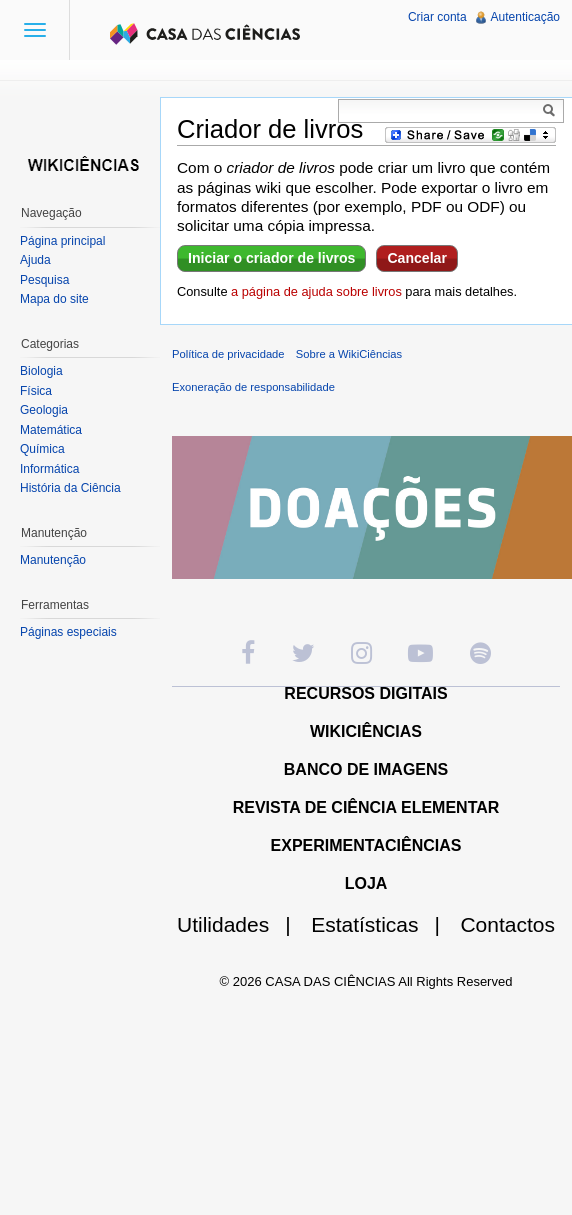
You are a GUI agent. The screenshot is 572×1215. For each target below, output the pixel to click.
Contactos (507, 924)
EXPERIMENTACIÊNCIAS (366, 845)
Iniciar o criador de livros (271, 258)
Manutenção (53, 560)
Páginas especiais (68, 632)
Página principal (62, 241)
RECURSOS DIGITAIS (365, 693)
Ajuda (35, 260)
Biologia (41, 371)
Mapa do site (54, 299)
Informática (49, 469)
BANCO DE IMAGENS (366, 769)
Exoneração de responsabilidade (253, 387)
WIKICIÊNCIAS (366, 731)
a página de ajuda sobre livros (316, 291)
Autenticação (525, 17)
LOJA (366, 883)
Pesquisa (44, 280)
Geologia (44, 410)
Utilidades (242, 924)
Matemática (51, 430)
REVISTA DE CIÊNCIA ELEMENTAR (366, 807)
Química (42, 449)
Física (36, 391)
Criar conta (437, 17)
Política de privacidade (228, 354)
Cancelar (416, 258)
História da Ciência (70, 488)
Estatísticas (383, 924)
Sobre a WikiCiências (349, 354)
